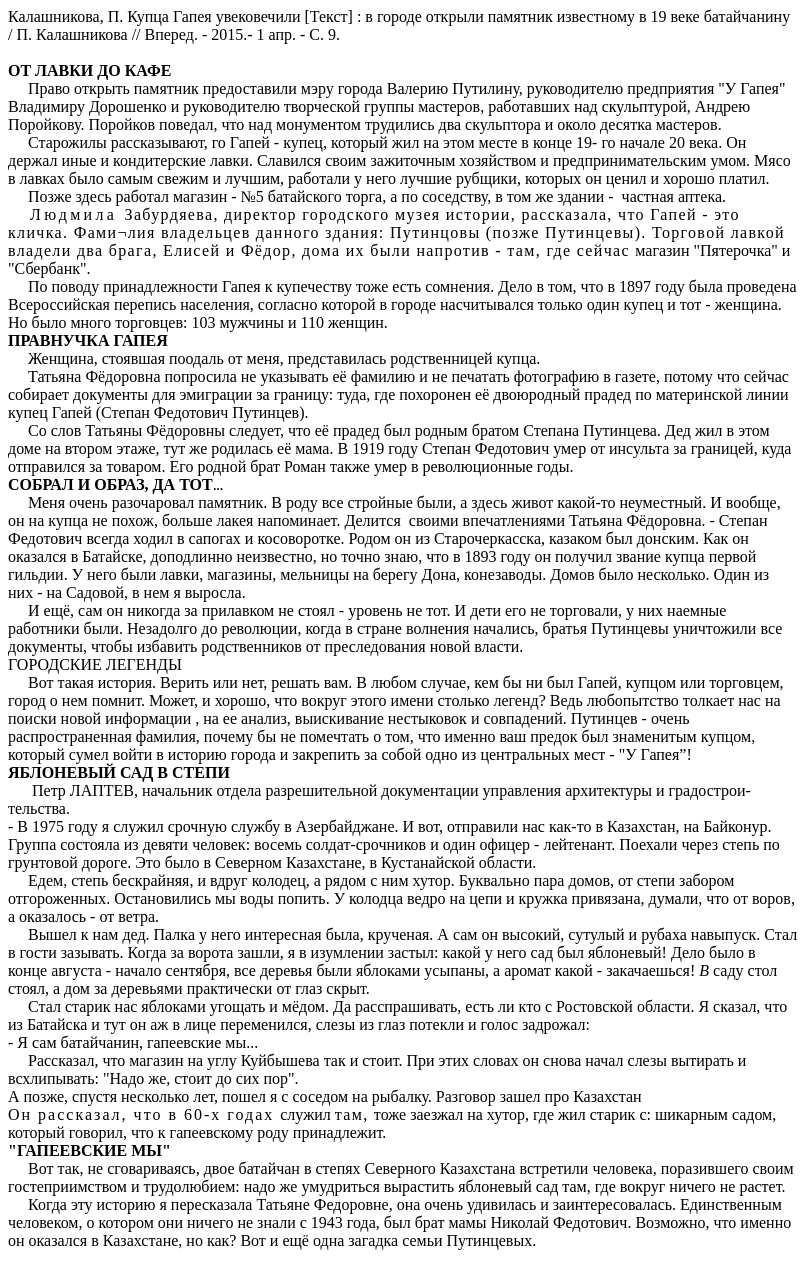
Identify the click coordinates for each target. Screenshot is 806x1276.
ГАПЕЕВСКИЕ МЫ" (94, 1150)
